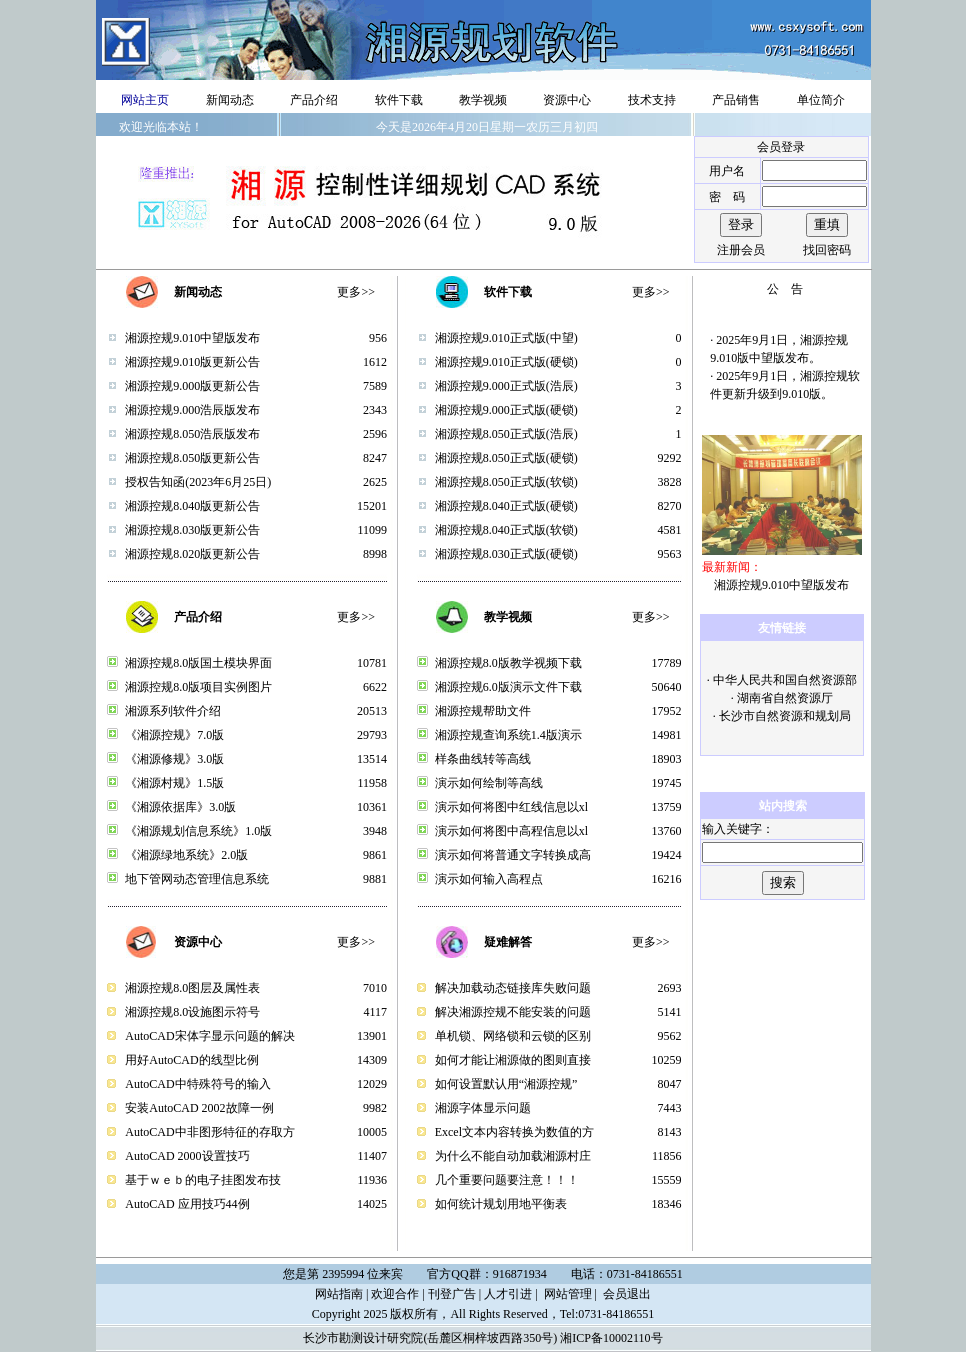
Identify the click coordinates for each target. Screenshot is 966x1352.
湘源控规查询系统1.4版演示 (508, 735)
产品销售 (736, 100)
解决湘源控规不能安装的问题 (513, 1012)
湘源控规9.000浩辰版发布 (192, 410)
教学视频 (483, 100)
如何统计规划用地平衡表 (501, 1204)
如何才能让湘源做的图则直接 (513, 1060)
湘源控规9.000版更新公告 (192, 386)
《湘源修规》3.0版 (174, 759)
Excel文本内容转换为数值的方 (514, 1132)
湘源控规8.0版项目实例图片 (198, 687)
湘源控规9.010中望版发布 (192, 338)
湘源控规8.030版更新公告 (192, 530)
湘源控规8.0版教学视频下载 (508, 663)
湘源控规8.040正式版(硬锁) (506, 506)
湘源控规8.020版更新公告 (192, 554)
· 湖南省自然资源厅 (782, 698)
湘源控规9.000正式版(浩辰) (506, 386)
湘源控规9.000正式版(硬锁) (506, 410)
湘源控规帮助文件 (483, 711)
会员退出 (627, 1294)
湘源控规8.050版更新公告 (192, 458)
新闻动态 (230, 100)
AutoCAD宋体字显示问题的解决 (209, 1036)
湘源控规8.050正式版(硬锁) (506, 458)
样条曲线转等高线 (483, 759)
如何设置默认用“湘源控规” (506, 1084)
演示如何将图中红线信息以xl (511, 807)
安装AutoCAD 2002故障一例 (199, 1108)
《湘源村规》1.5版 (174, 783)
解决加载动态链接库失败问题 (513, 988)
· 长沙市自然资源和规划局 (782, 716)
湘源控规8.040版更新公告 (192, 506)
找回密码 (827, 250)
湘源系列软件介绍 (173, 711)
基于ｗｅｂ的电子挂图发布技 (203, 1180)
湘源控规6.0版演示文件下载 (508, 687)
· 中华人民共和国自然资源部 (782, 680)
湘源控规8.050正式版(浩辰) (506, 434)
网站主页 (145, 100)
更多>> (356, 292)
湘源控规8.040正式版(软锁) (506, 530)
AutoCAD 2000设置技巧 (187, 1156)
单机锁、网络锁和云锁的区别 (513, 1036)
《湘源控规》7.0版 (174, 735)
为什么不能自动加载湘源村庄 (513, 1156)
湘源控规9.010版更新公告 (192, 362)
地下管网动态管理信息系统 (197, 879)
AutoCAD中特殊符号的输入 (197, 1084)
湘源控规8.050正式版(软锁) (506, 482)
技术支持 (652, 100)
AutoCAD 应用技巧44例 (187, 1204)
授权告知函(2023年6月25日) (198, 482)
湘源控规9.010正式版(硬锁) (506, 362)
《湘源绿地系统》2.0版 (186, 855)
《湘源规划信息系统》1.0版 (198, 831)
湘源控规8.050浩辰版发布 (192, 434)
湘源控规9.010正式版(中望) (506, 338)
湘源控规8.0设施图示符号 (192, 1012)
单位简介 (821, 100)
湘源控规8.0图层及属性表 (192, 988)
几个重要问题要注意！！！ (507, 1180)
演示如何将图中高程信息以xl (511, 831)
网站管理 (568, 1294)
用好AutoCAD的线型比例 (191, 1060)
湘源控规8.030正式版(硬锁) (506, 554)
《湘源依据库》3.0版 (180, 807)
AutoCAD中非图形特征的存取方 (209, 1132)
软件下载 (399, 100)
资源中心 (567, 100)
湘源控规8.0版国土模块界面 (198, 663)
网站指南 (339, 1294)
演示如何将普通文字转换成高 (513, 855)
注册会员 (741, 250)
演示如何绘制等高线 (489, 783)
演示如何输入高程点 (489, 879)
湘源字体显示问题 (483, 1108)
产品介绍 (314, 100)
